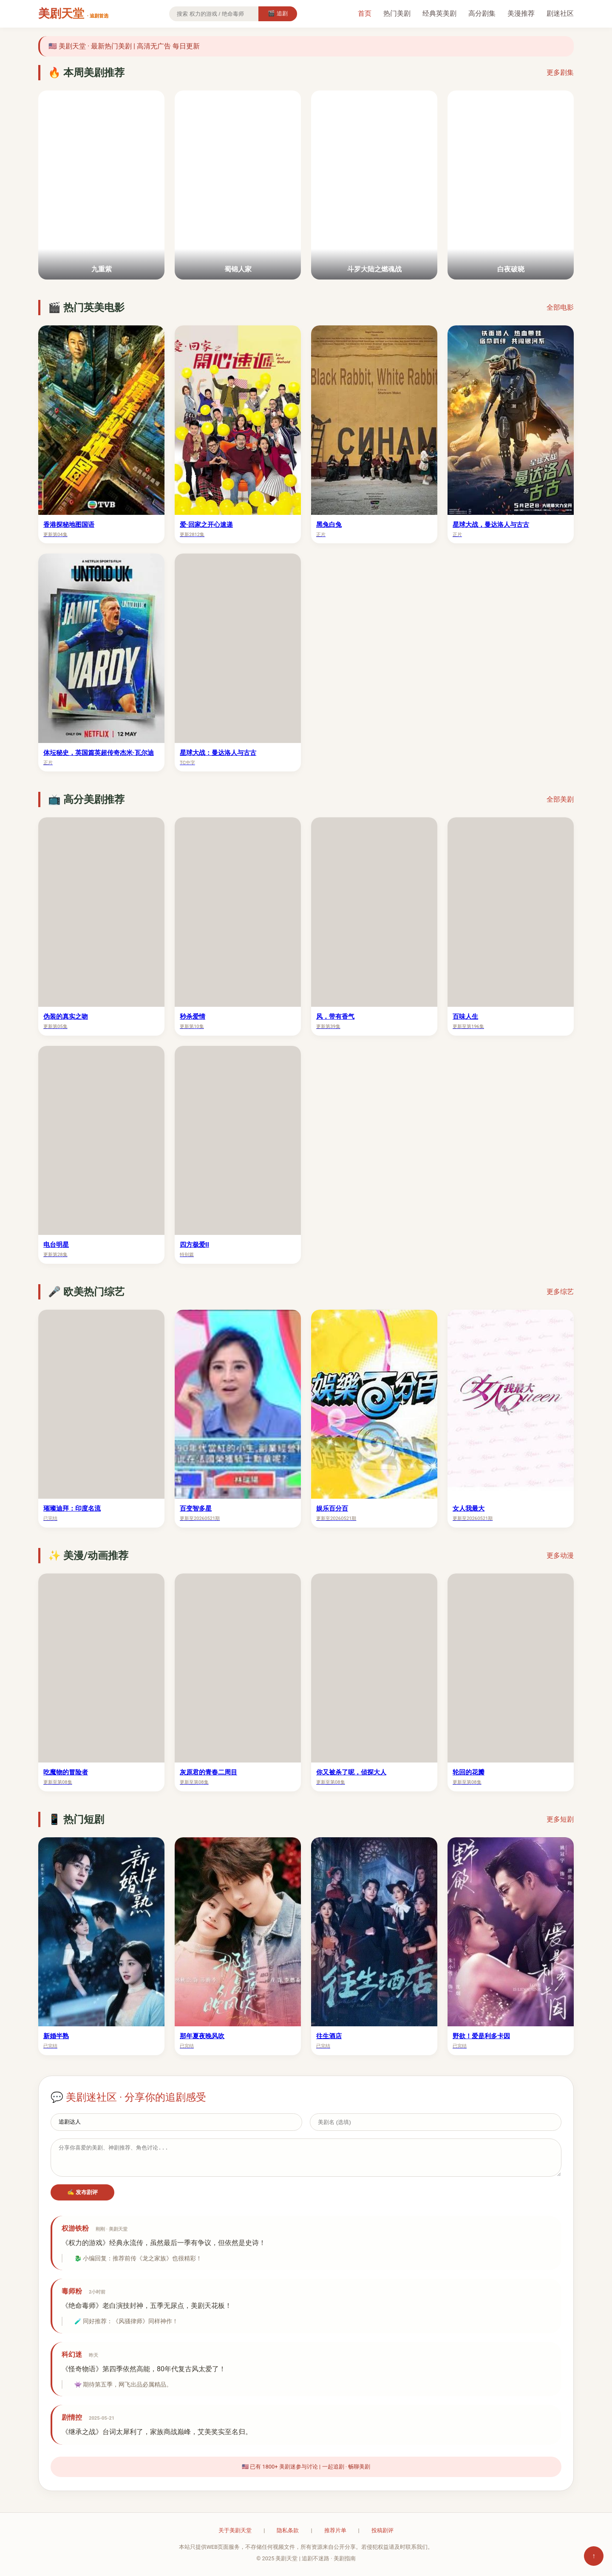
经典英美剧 (439, 13)
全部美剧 (560, 799)
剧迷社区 (560, 13)
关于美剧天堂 (235, 2530)
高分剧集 (482, 13)
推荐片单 (335, 2530)
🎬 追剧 (278, 13)
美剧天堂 (73, 13)
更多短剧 (560, 1819)
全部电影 (560, 307)
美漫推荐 (521, 13)
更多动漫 (560, 1555)
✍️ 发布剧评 (82, 2192)
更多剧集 (560, 72)
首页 (364, 13)
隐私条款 (288, 2530)
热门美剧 (397, 13)
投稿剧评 (382, 2530)
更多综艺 (560, 1292)
